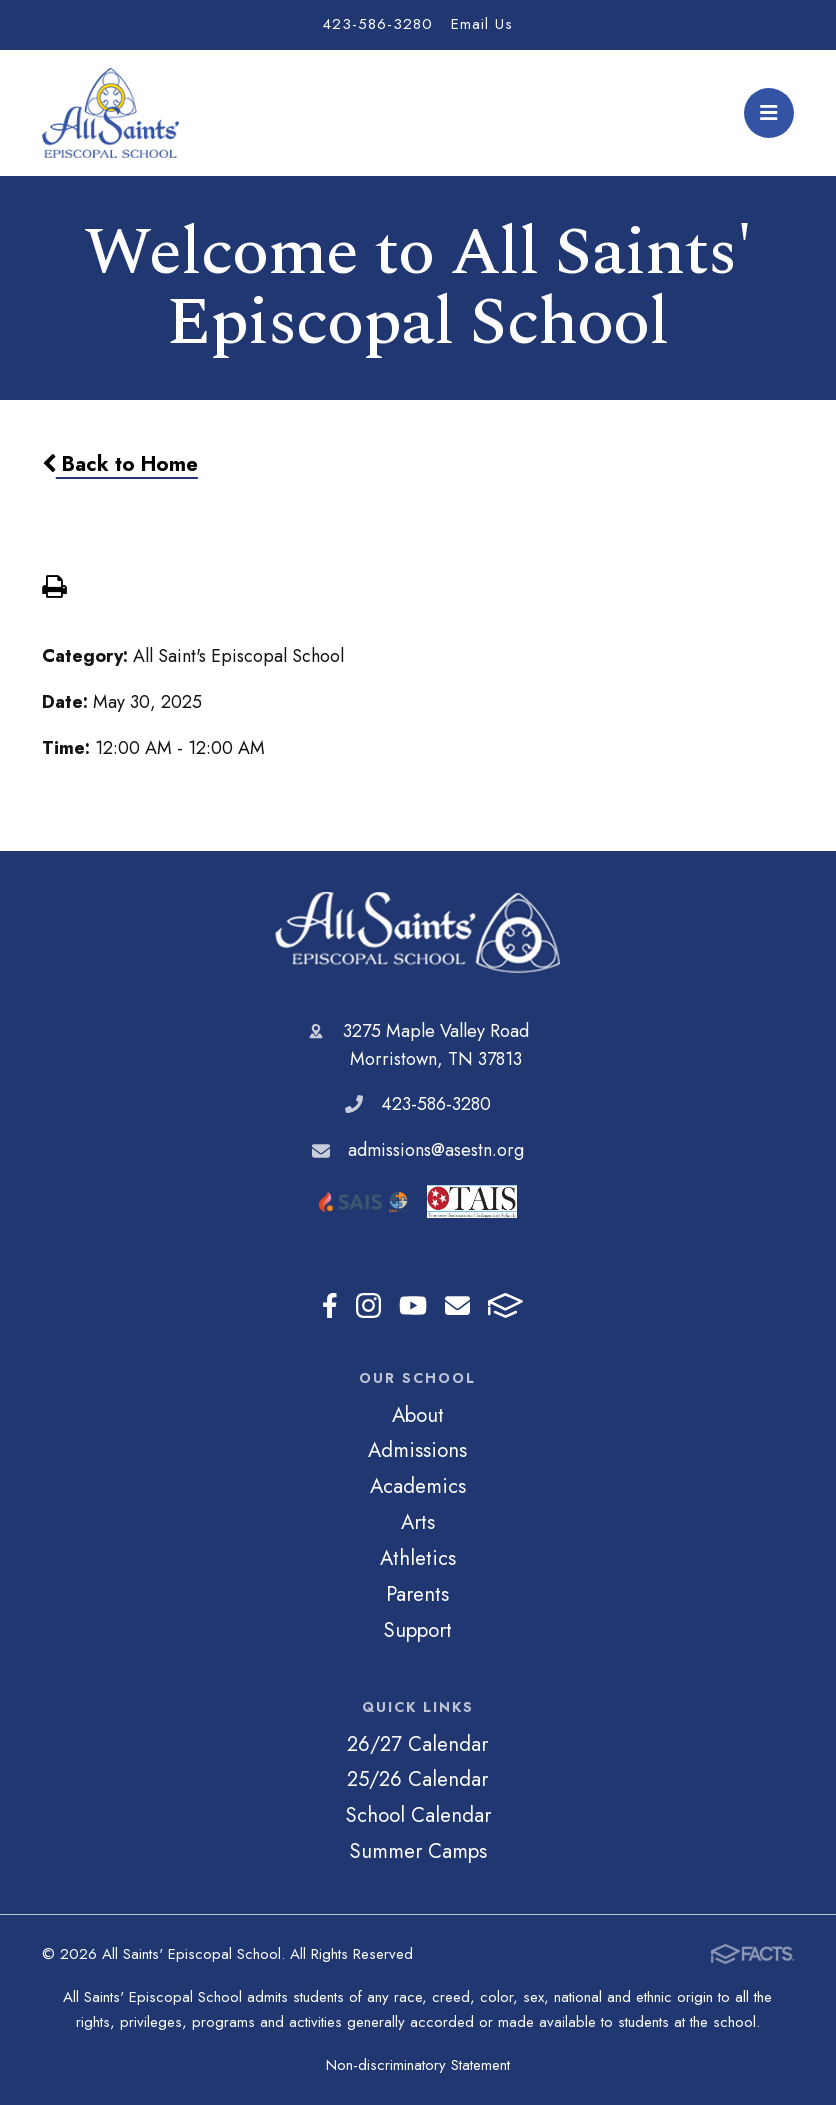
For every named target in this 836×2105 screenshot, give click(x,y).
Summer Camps (418, 1851)
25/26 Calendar (417, 1779)
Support (417, 1630)
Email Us (482, 24)
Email (457, 1305)
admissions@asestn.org (436, 1150)
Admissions (417, 1450)
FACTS (505, 1305)
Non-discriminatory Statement (418, 2065)
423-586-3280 (377, 24)
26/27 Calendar (417, 1744)
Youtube (413, 1305)
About (418, 1415)
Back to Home (120, 464)
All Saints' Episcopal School (417, 932)
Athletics (418, 1558)
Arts (418, 1522)
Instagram (368, 1305)
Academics (418, 1486)
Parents (417, 1594)
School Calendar (418, 1815)
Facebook (330, 1305)
